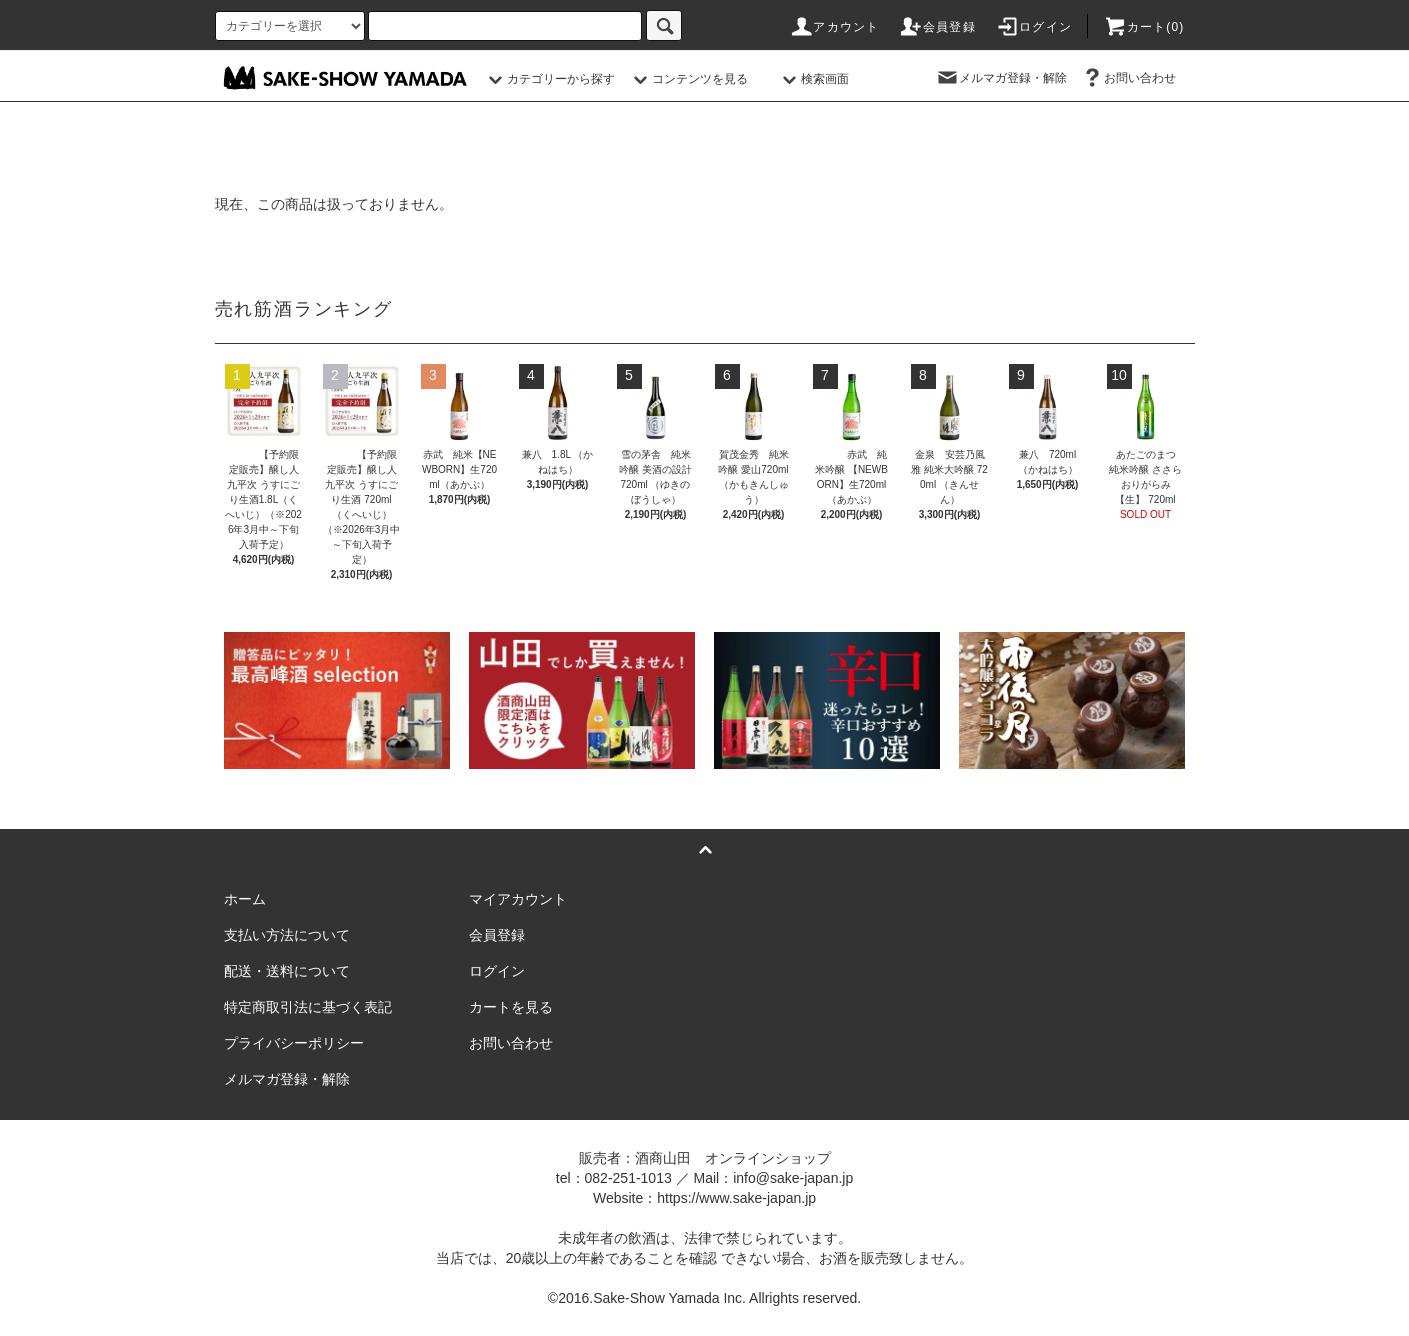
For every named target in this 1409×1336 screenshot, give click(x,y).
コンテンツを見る (688, 79)
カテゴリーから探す (549, 79)
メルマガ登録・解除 (1001, 78)
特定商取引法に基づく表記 (308, 1007)
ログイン (1033, 27)
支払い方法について (287, 935)
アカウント (834, 27)
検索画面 (813, 79)
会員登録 (937, 27)
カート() (1144, 27)
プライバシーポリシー (294, 1043)
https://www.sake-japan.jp (736, 1198)
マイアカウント (518, 899)
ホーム (245, 899)
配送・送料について (287, 971)
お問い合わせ (1128, 78)
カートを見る (511, 1007)
